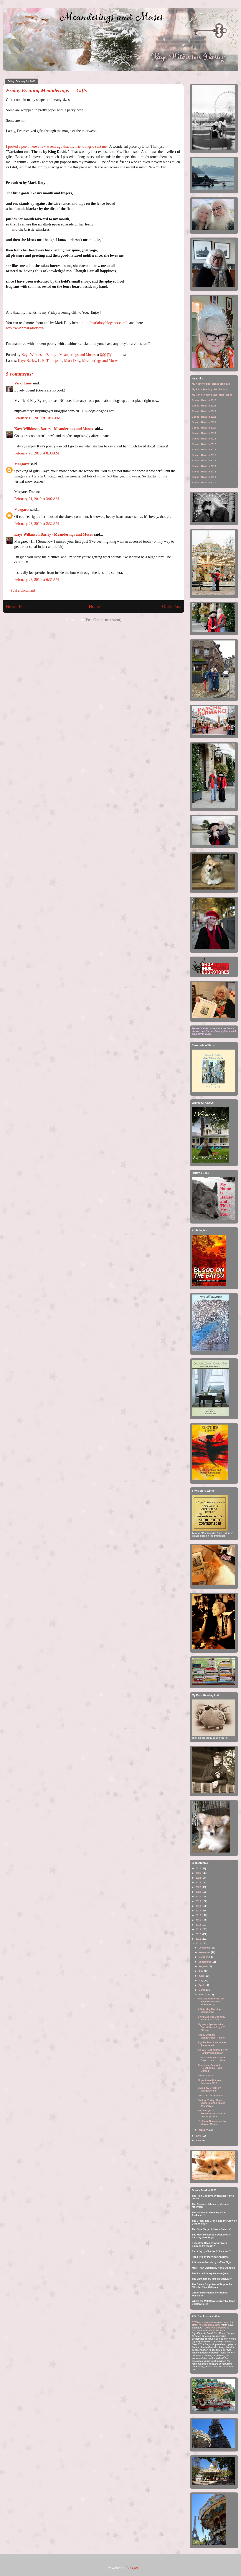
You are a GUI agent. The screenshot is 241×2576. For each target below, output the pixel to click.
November (205, 1952)
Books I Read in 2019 (204, 433)
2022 (199, 1887)
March (202, 1990)
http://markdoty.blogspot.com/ (104, 323)
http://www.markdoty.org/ (25, 328)
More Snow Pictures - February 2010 (210, 2082)
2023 (199, 1882)
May (201, 1980)
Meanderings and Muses (100, 360)
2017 (199, 1910)
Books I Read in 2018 (204, 438)
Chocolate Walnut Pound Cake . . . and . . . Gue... (212, 2059)
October (203, 1957)
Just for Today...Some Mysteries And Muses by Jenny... (211, 2103)
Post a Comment (23, 590)
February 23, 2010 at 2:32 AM (36, 524)
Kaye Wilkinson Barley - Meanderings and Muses (53, 429)
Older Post (171, 606)
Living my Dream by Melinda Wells (209, 2089)
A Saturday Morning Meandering (209, 2011)
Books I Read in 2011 (204, 477)
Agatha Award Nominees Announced (212, 2044)
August (203, 1966)
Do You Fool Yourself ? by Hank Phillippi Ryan (212, 2051)
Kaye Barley (27, 360)
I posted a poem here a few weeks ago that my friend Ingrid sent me (56, 146)
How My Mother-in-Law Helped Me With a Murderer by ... (211, 2001)
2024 (199, 1877)
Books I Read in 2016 (204, 449)
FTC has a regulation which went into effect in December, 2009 (213, 2323)
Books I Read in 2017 (204, 444)
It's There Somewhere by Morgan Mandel (212, 2122)
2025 (199, 1873)
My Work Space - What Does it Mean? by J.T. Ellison (211, 2027)
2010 (199, 1943)
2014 (199, 1924)
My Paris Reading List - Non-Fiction (212, 394)
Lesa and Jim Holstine (210, 2095)
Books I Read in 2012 (204, 471)
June (202, 1975)
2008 (199, 2140)
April (202, 1985)
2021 (199, 1891)
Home (94, 606)
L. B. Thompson (50, 360)
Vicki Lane (23, 383)
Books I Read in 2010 (204, 482)
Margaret (21, 464)
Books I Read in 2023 (204, 411)
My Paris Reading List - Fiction (209, 389)
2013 (199, 1929)
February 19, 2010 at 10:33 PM (37, 418)
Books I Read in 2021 (204, 422)
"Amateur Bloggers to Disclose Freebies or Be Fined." (210, 2329)
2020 (199, 1896)
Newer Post (16, 606)
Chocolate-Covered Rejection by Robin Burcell (210, 2068)
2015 (199, 1920)
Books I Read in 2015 (204, 455)
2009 (199, 2135)
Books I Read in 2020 (204, 427)
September (205, 1961)
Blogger (132, 2568)
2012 (199, 1934)
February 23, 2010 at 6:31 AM (36, 579)
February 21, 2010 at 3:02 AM (36, 499)
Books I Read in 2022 (204, 416)
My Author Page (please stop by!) (211, 383)
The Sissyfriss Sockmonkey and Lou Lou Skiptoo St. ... (211, 2113)
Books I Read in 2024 (204, 405)
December (205, 1947)
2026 (199, 1868)
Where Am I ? (205, 2075)
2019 (199, 1901)
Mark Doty (72, 360)
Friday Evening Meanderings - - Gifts (211, 2036)
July (201, 1971)
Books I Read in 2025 (204, 400)
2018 (199, 1906)
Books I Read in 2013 (204, 466)
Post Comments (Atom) (103, 620)
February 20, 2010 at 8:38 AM (36, 453)
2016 (199, 1915)
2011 (199, 1938)
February (204, 1994)
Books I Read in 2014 (204, 460)
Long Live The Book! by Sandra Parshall (211, 2018)
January (203, 2129)
